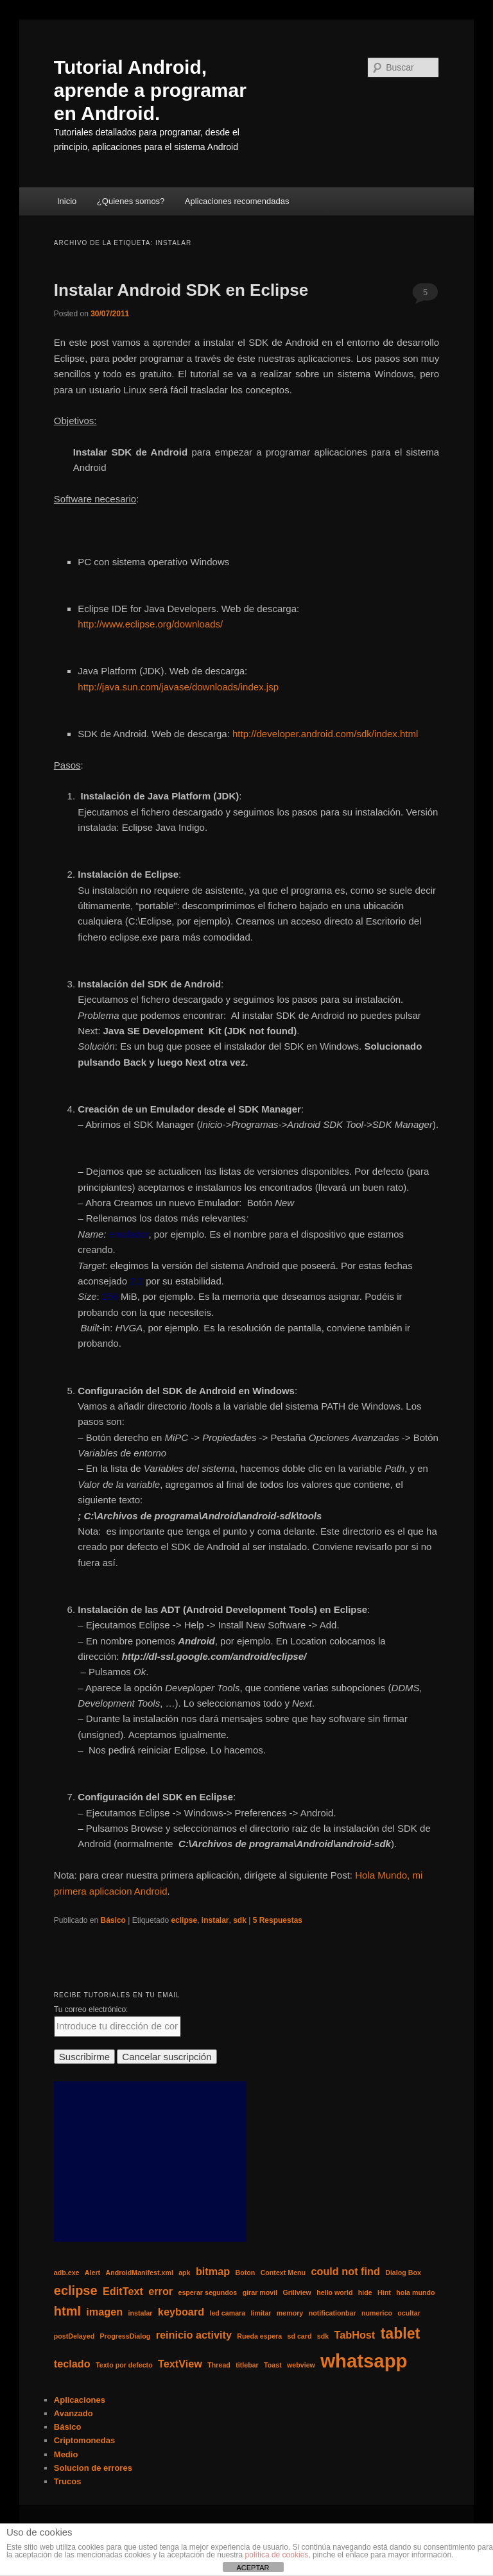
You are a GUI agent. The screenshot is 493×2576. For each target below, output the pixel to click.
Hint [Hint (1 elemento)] (384, 2292)
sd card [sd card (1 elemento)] (300, 2336)
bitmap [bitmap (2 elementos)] (213, 2271)
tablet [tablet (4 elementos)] (400, 2333)
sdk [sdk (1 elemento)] (323, 2336)
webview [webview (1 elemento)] (301, 2365)
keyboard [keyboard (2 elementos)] (181, 2311)
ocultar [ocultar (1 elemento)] (408, 2313)
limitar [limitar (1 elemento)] (261, 2313)
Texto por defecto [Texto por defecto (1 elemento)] (124, 2365)
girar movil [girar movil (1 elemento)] (260, 2292)
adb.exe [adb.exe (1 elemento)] (67, 2272)
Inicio (66, 201)
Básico (113, 1920)
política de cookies (277, 2554)
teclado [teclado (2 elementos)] (72, 2363)
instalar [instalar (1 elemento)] (140, 2313)
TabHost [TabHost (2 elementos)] (354, 2335)
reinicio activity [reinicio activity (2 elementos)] (194, 2335)
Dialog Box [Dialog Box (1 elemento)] (403, 2272)
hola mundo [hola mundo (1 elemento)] (415, 2292)
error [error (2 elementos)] (160, 2291)
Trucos (68, 2481)
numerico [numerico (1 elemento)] (376, 2313)
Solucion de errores (93, 2468)
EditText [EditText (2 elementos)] (123, 2291)
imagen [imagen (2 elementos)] (104, 2311)
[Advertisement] (150, 2161)
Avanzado (73, 2413)
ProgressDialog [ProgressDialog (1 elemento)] (125, 2336)
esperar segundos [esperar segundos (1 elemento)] (208, 2292)
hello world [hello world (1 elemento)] (334, 2292)
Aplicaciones (79, 2400)
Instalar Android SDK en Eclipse (181, 290)
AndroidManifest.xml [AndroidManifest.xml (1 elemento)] (139, 2272)
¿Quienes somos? (131, 201)
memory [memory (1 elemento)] (290, 2313)
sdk (239, 1920)
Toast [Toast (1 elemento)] (273, 2365)
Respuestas (277, 1920)
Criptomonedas (84, 2440)
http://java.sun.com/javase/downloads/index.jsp (178, 686)
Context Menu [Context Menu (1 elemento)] (283, 2272)
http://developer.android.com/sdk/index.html (325, 733)
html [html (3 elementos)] (67, 2311)
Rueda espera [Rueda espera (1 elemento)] (259, 2336)
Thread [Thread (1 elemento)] (218, 2365)
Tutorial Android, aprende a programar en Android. (150, 90)
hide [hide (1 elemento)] (365, 2292)
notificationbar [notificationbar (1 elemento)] (332, 2313)
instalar (215, 1920)
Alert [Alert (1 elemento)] (92, 2272)
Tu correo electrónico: (91, 2009)
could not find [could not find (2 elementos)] (345, 2271)
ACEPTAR (252, 2568)
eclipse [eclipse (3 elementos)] (76, 2290)
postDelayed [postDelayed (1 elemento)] (74, 2336)
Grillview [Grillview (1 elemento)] (296, 2292)
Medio (66, 2454)
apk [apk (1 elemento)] (184, 2272)
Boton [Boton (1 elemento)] (245, 2272)
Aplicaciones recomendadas (237, 201)
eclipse (184, 1920)
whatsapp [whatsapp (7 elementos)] (363, 2360)
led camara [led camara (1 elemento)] (227, 2313)
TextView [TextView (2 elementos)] (180, 2363)
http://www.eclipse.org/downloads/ (150, 623)
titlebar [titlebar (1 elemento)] (247, 2365)
